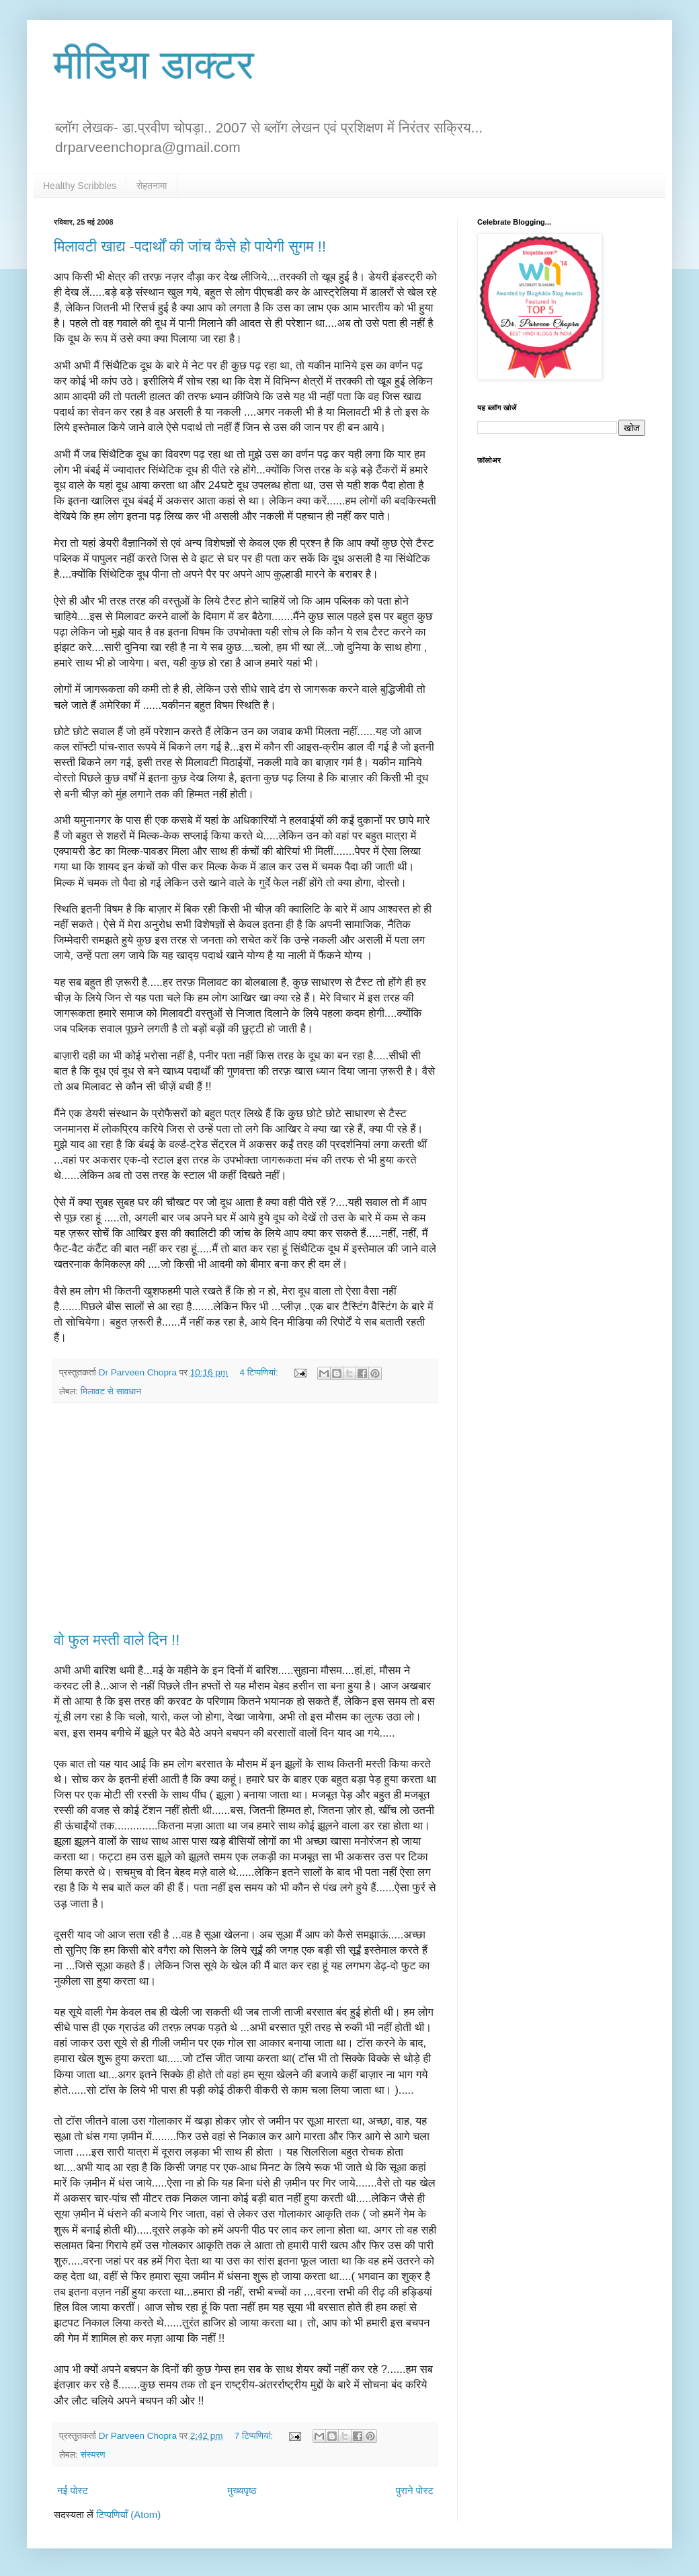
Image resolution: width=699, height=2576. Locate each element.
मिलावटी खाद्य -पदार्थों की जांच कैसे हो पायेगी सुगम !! (190, 246)
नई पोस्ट (72, 2490)
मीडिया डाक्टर (154, 64)
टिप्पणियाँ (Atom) (128, 2514)
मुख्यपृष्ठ (241, 2490)
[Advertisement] (245, 1517)
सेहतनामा (151, 185)
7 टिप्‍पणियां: (255, 2436)
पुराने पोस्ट (415, 2490)
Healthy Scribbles (79, 185)
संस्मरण (93, 2455)
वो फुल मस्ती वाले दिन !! (116, 1640)
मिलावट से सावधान (111, 1391)
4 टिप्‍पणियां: (259, 1372)
